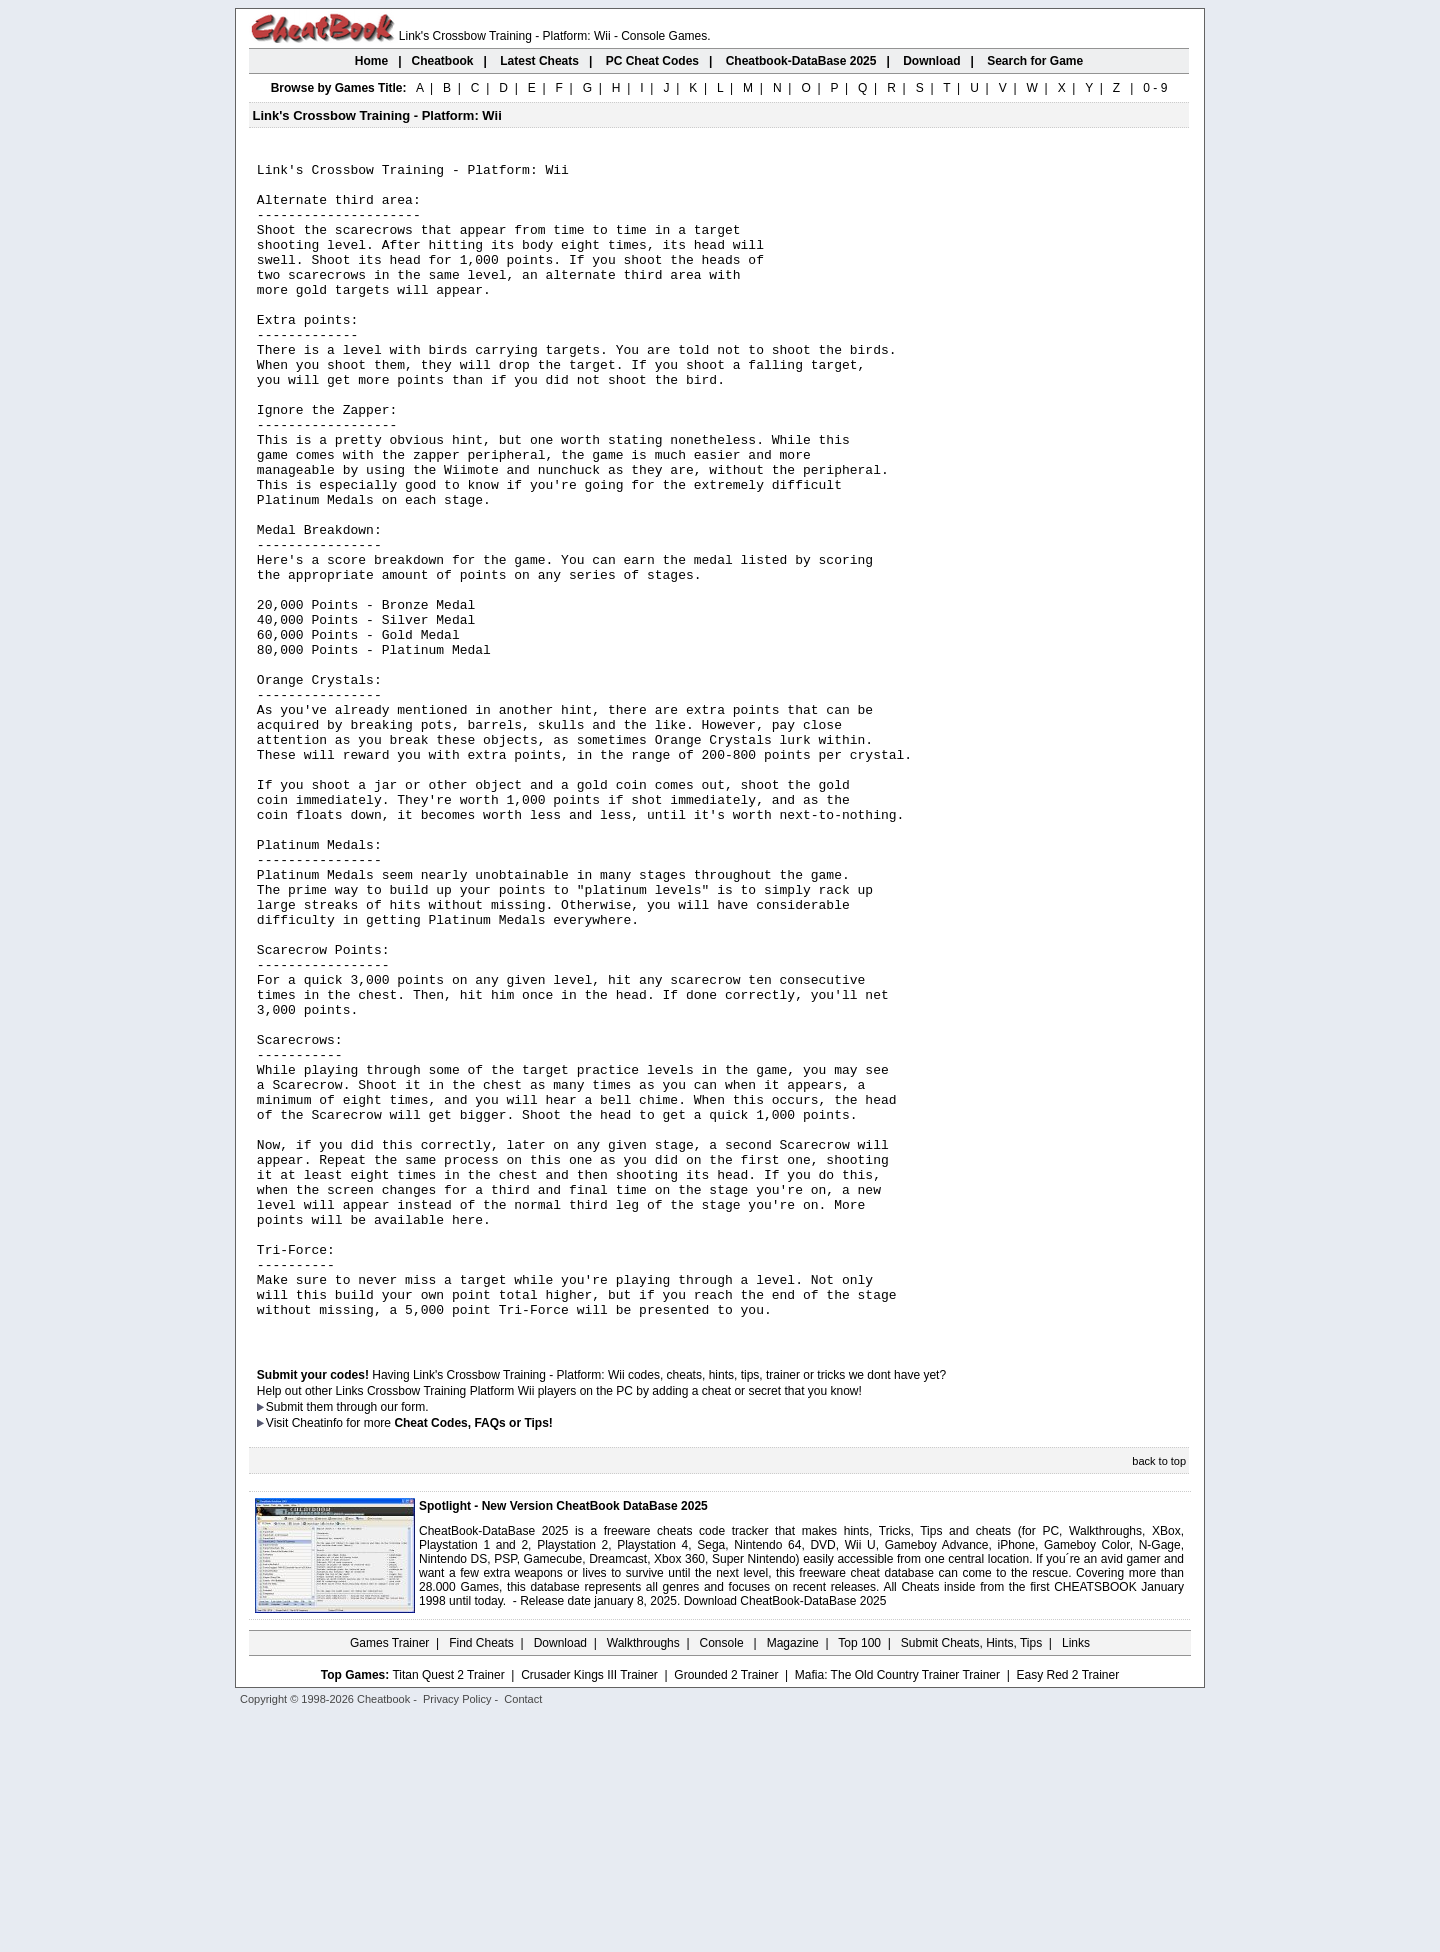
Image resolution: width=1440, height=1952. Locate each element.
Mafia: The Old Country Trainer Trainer (897, 1909)
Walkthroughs (643, 1877)
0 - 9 (1155, 88)
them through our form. (368, 1641)
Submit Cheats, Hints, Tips (971, 1877)
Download (560, 1877)
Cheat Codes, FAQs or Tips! (473, 1657)
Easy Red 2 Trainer (1067, 1909)
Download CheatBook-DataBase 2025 (785, 1835)
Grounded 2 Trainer (726, 1909)
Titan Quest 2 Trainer (448, 1909)
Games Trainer (389, 1877)
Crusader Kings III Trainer (589, 1909)
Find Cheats (481, 1877)
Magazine (793, 1877)
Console (723, 1877)
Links (1076, 1877)
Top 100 (859, 1877)
